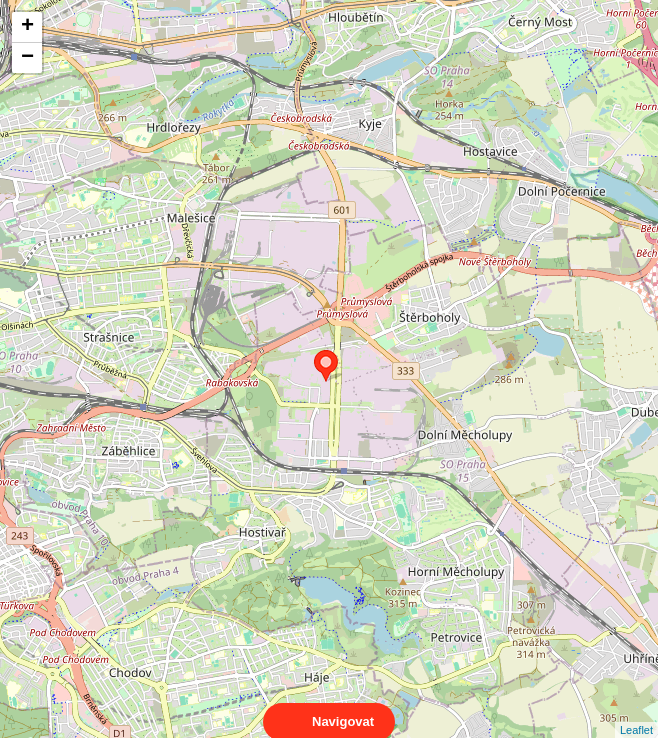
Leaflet (636, 712)
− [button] (27, 58)
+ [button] (27, 27)
